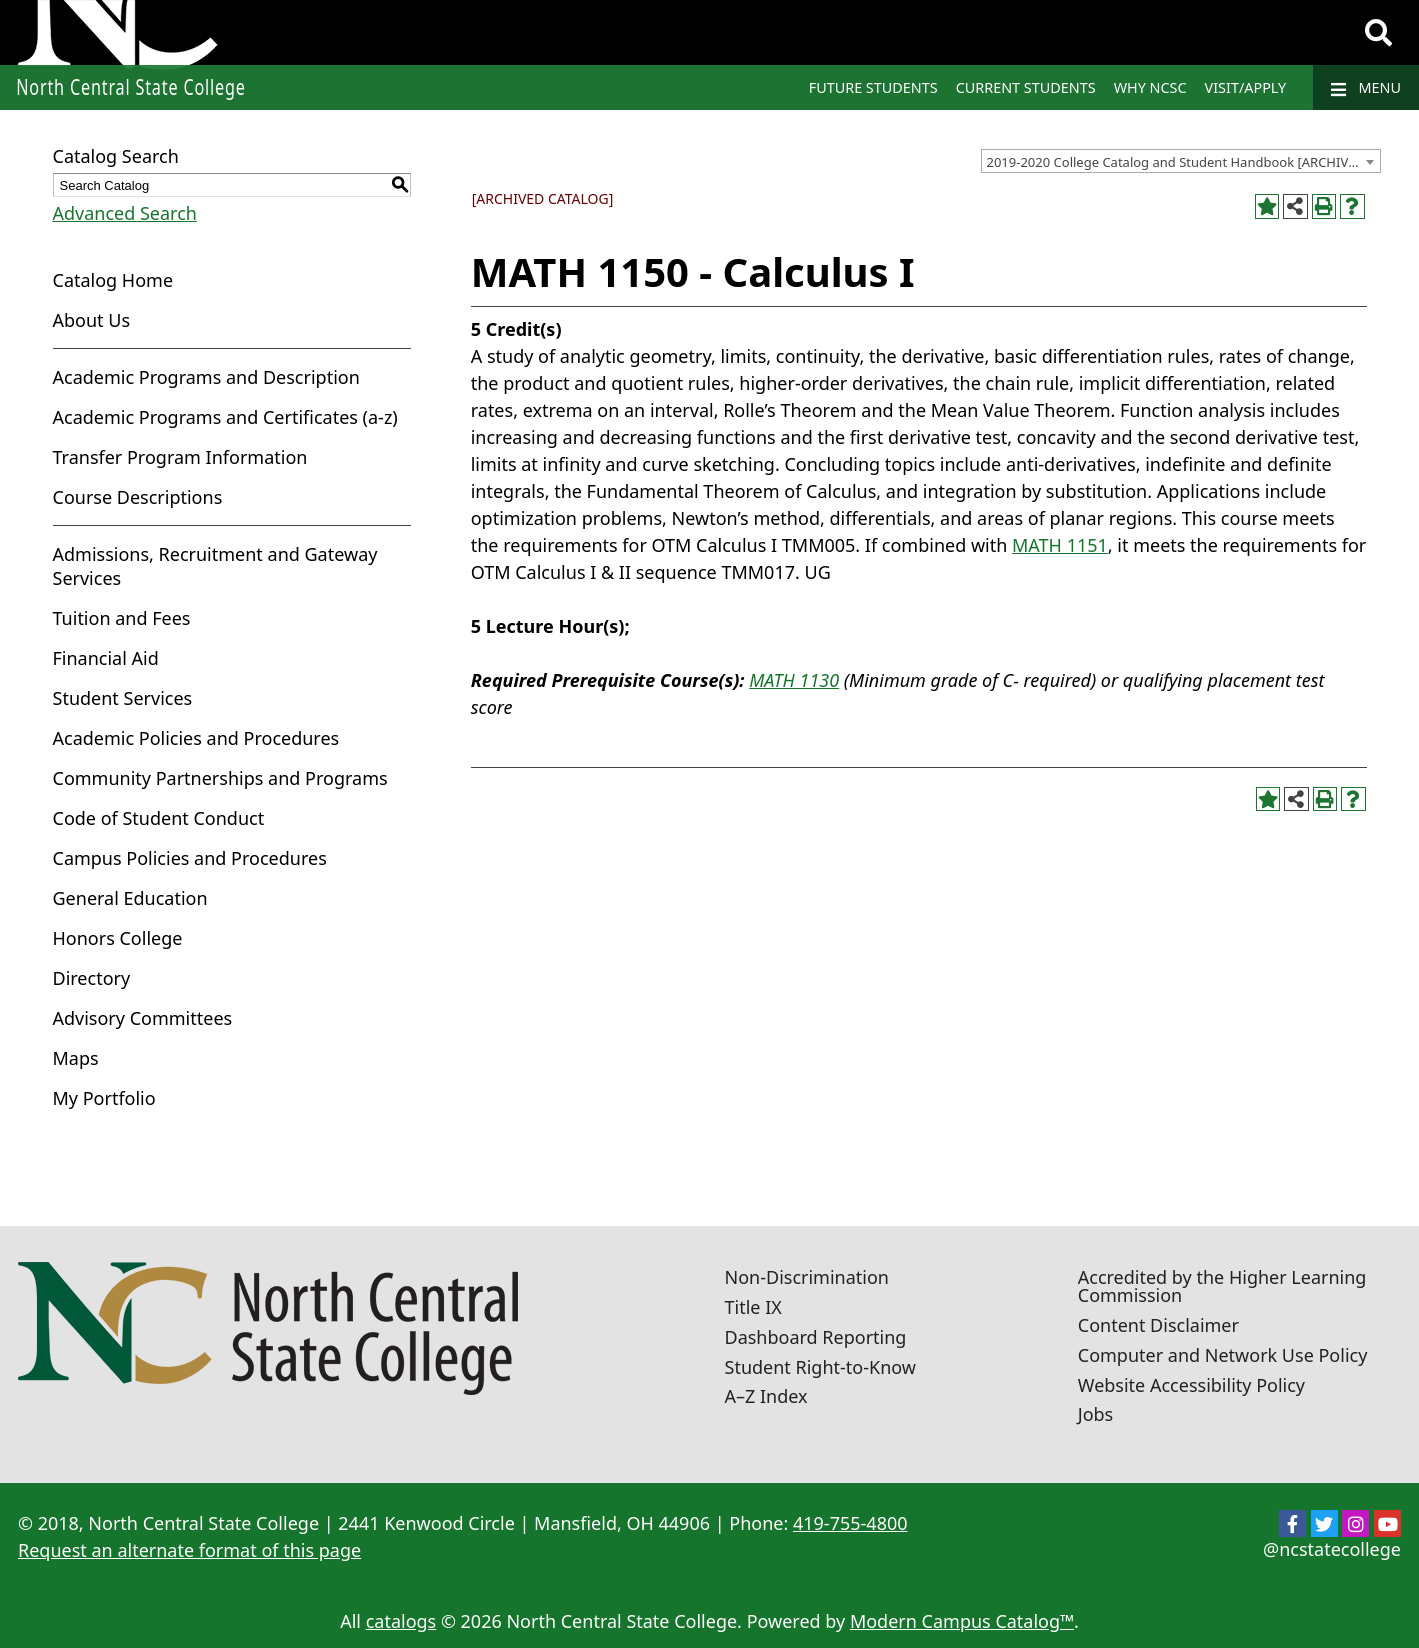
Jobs (1096, 1414)
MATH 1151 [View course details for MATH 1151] (1060, 545)
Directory (92, 978)
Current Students (1026, 87)
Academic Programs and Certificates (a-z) (225, 417)
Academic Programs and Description (206, 377)
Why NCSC (1150, 87)
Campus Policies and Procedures (190, 858)
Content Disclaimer (1158, 1325)
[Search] (1378, 33)
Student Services (123, 698)
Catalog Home (113, 280)
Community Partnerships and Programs (220, 778)
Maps (76, 1058)
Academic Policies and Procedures (196, 738)
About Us (92, 320)
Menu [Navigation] (1366, 88)
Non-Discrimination (807, 1277)
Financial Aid (106, 658)
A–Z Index (766, 1396)
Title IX (753, 1307)
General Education (130, 898)
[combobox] (1181, 161)
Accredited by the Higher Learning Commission (1222, 1286)
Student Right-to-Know (820, 1367)
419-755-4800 (850, 1523)
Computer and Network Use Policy (1223, 1355)
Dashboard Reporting (816, 1337)
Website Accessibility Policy (1191, 1385)
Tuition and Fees (122, 618)
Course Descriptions (138, 497)
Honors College (118, 938)
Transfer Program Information (180, 457)
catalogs (401, 1621)
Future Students (873, 87)
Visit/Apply (1246, 87)
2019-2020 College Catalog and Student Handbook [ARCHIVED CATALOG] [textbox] (1183, 162)
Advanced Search (125, 213)
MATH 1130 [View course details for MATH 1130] (794, 680)
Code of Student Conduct (159, 818)
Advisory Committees (143, 1018)
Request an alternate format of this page (189, 1550)
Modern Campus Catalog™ (962, 1621)
